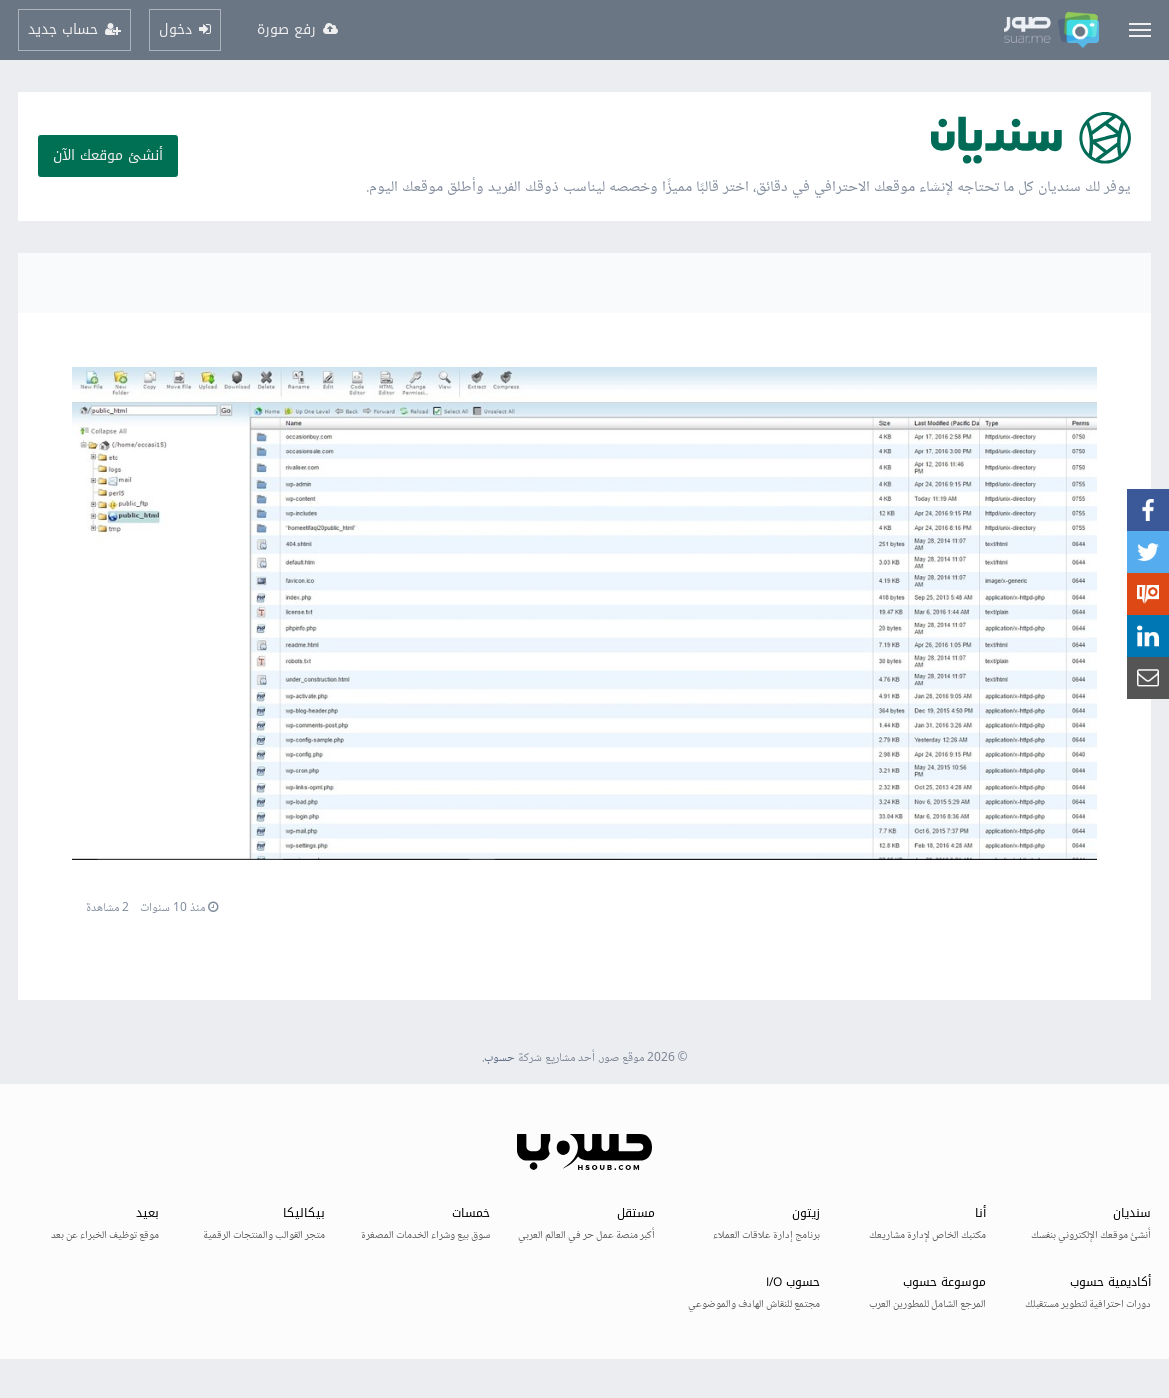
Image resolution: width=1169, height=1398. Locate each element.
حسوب (499, 1058)
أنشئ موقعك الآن (108, 155)
